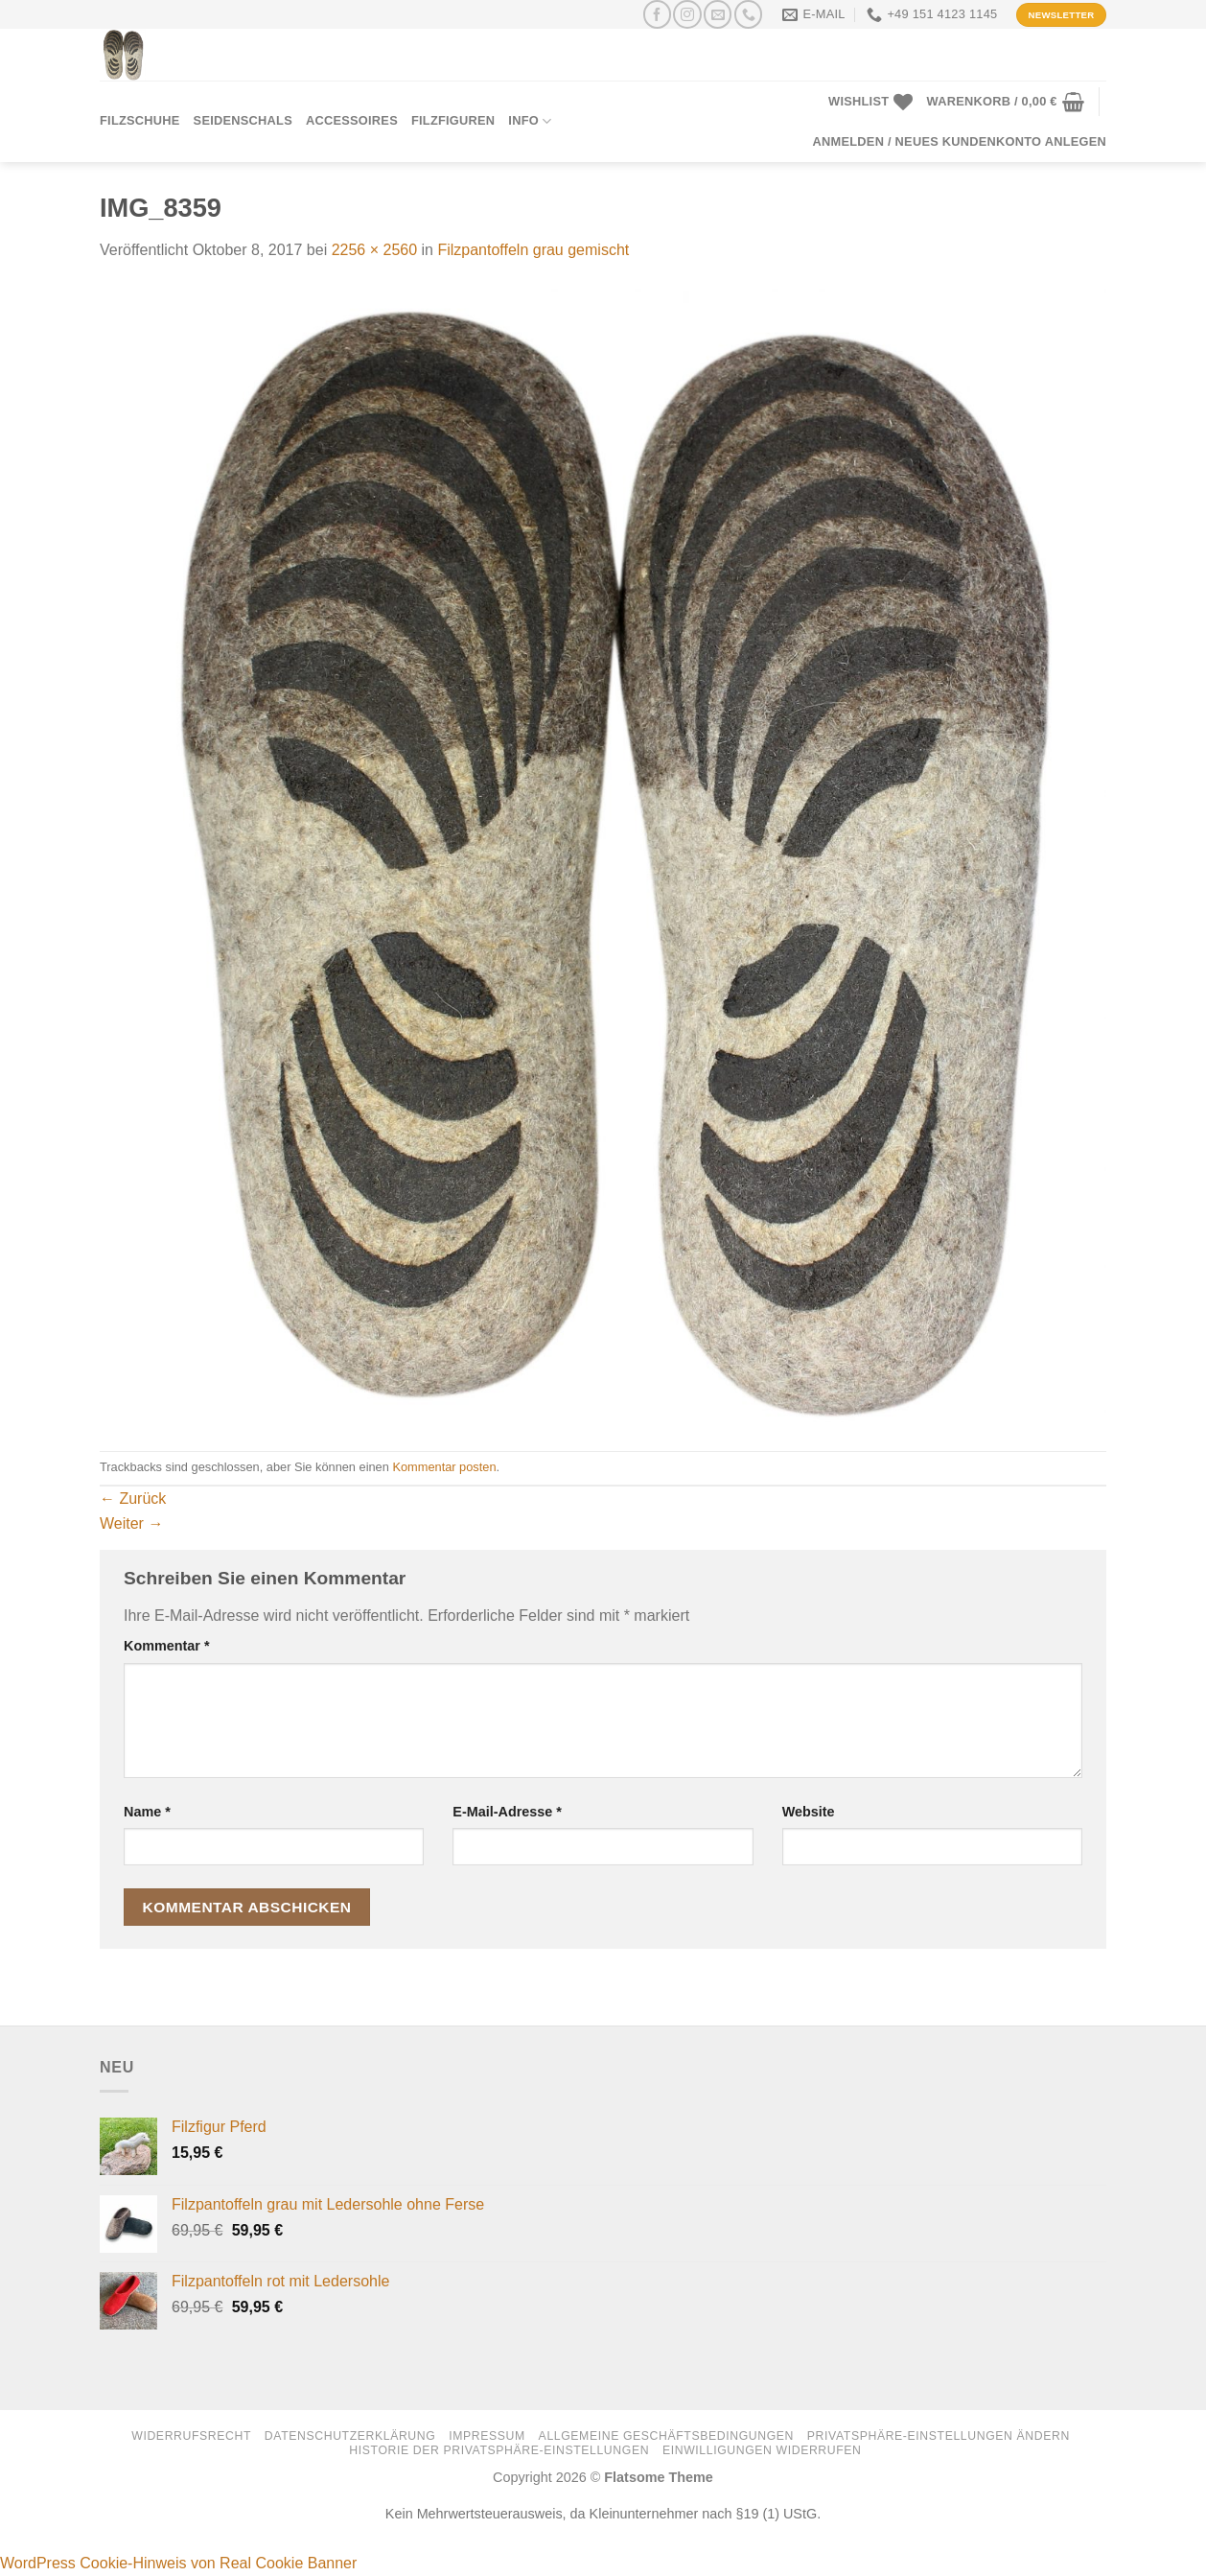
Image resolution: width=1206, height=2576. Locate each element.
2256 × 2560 (374, 250)
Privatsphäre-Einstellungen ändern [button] (938, 2436)
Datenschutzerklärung (350, 2436)
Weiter (131, 1523)
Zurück (133, 1498)
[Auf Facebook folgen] (657, 14)
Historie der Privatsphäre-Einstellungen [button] (499, 2450)
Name (147, 1811)
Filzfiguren (453, 120)
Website (808, 1811)
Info (529, 121)
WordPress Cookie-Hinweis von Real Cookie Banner (178, 2563)
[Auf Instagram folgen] (687, 14)
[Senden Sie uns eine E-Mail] (717, 14)
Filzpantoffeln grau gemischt (533, 250)
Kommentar (167, 1645)
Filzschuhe (140, 120)
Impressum (487, 2436)
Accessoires (352, 120)
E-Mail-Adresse (507, 1811)
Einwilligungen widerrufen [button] (762, 2450)
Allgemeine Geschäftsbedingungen (666, 2436)
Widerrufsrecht (191, 2436)
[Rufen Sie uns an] (748, 14)
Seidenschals (243, 120)
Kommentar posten (444, 1467)
